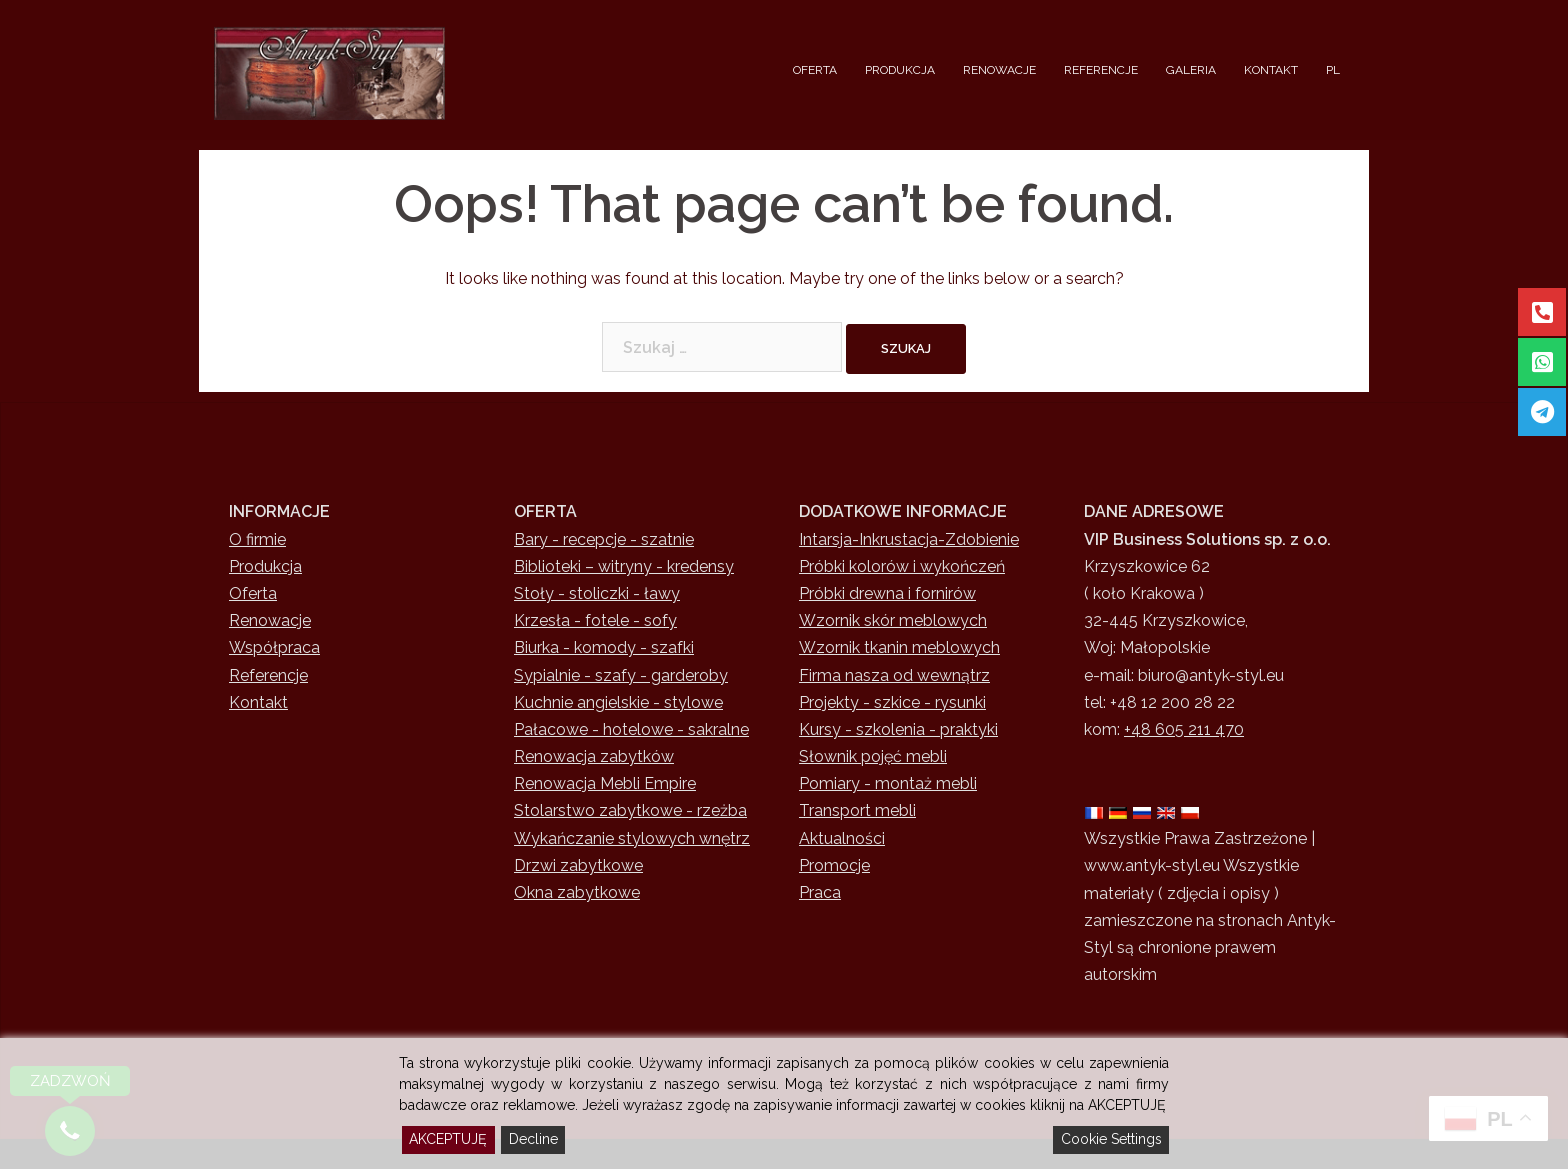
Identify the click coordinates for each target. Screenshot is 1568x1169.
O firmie (257, 539)
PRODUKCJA (900, 70)
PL (1333, 70)
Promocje (834, 865)
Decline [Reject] (533, 1139)
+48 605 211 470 (1184, 729)
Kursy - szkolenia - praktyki (898, 729)
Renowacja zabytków (594, 756)
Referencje (268, 675)
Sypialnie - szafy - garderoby (621, 675)
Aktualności (842, 838)
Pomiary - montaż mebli (888, 783)
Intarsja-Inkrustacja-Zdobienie (909, 539)
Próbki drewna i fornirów (887, 593)
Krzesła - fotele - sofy (595, 620)
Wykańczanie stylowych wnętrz (632, 838)
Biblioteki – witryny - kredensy (624, 566)
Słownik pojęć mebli (873, 756)
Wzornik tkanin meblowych (899, 647)
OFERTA (815, 70)
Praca (820, 892)
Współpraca (274, 647)
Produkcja (265, 566)
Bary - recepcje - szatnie (604, 539)
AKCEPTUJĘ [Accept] (448, 1139)
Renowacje (270, 620)
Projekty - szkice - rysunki (892, 702)
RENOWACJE (999, 70)
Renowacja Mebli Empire (605, 783)
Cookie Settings (1111, 1139)
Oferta (253, 593)
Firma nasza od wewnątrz (894, 675)
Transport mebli (857, 810)
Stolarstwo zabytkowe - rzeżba (630, 810)
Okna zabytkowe (577, 892)
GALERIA (1191, 70)
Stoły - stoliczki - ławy (597, 593)
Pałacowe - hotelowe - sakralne (631, 729)
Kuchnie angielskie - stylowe (618, 702)
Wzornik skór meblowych (893, 620)
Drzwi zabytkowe (578, 865)
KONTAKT (1271, 70)
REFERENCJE (1101, 70)
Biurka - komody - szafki (604, 647)
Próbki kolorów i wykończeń (902, 566)
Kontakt (258, 702)
